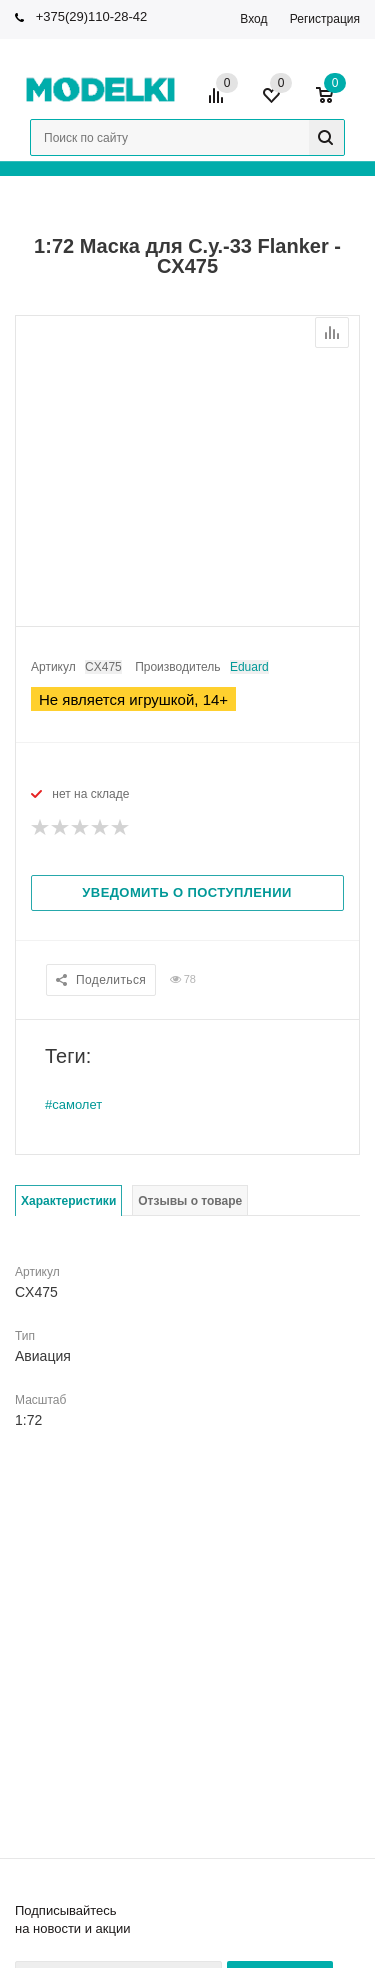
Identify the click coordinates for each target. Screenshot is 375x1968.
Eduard (249, 667)
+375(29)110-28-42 (92, 16)
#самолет (73, 1104)
